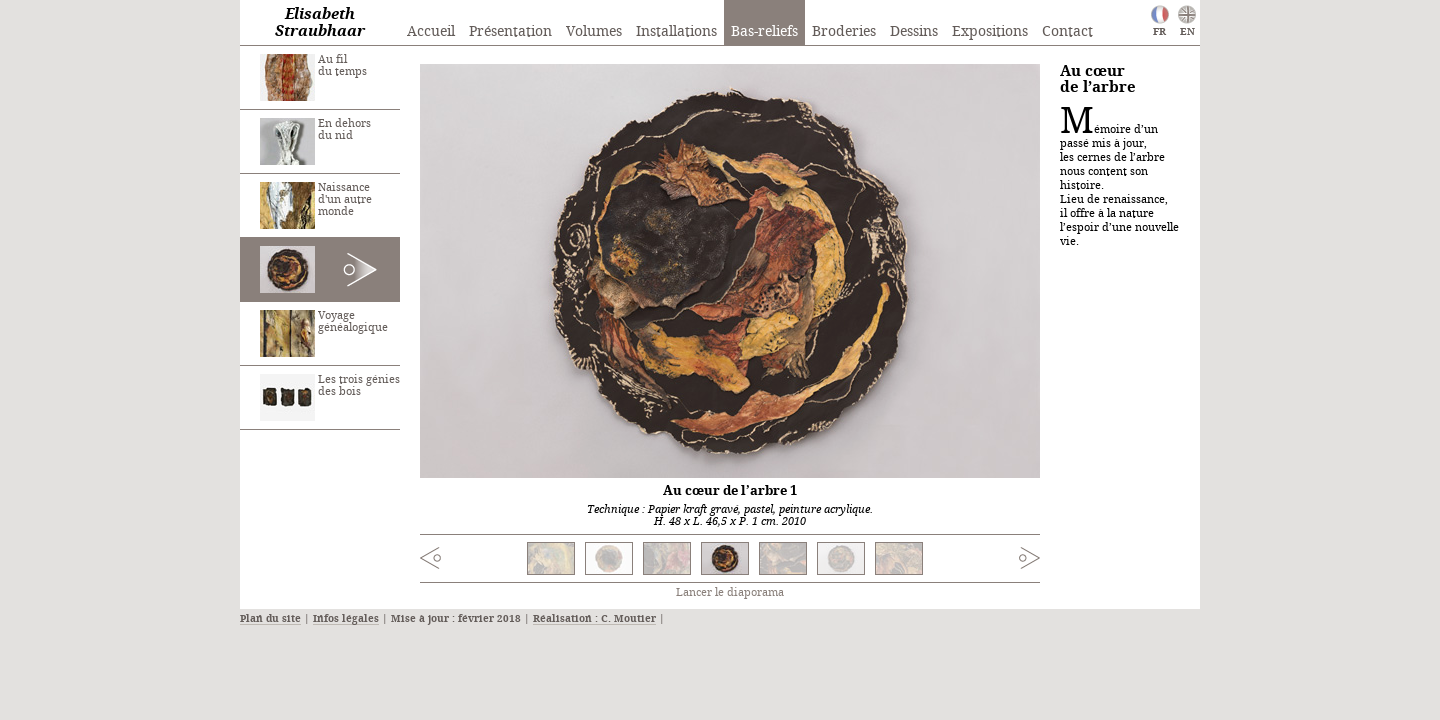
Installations (676, 32)
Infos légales (346, 619)
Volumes (594, 32)
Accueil (431, 32)
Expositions (990, 32)
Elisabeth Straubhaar (320, 23)
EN (1187, 32)
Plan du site (270, 619)
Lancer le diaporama (730, 593)
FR (1159, 32)
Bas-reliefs (764, 32)
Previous (471, 561)
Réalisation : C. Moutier (594, 619)
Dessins (914, 32)
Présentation (510, 32)
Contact (1067, 32)
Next (989, 558)
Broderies (844, 32)
